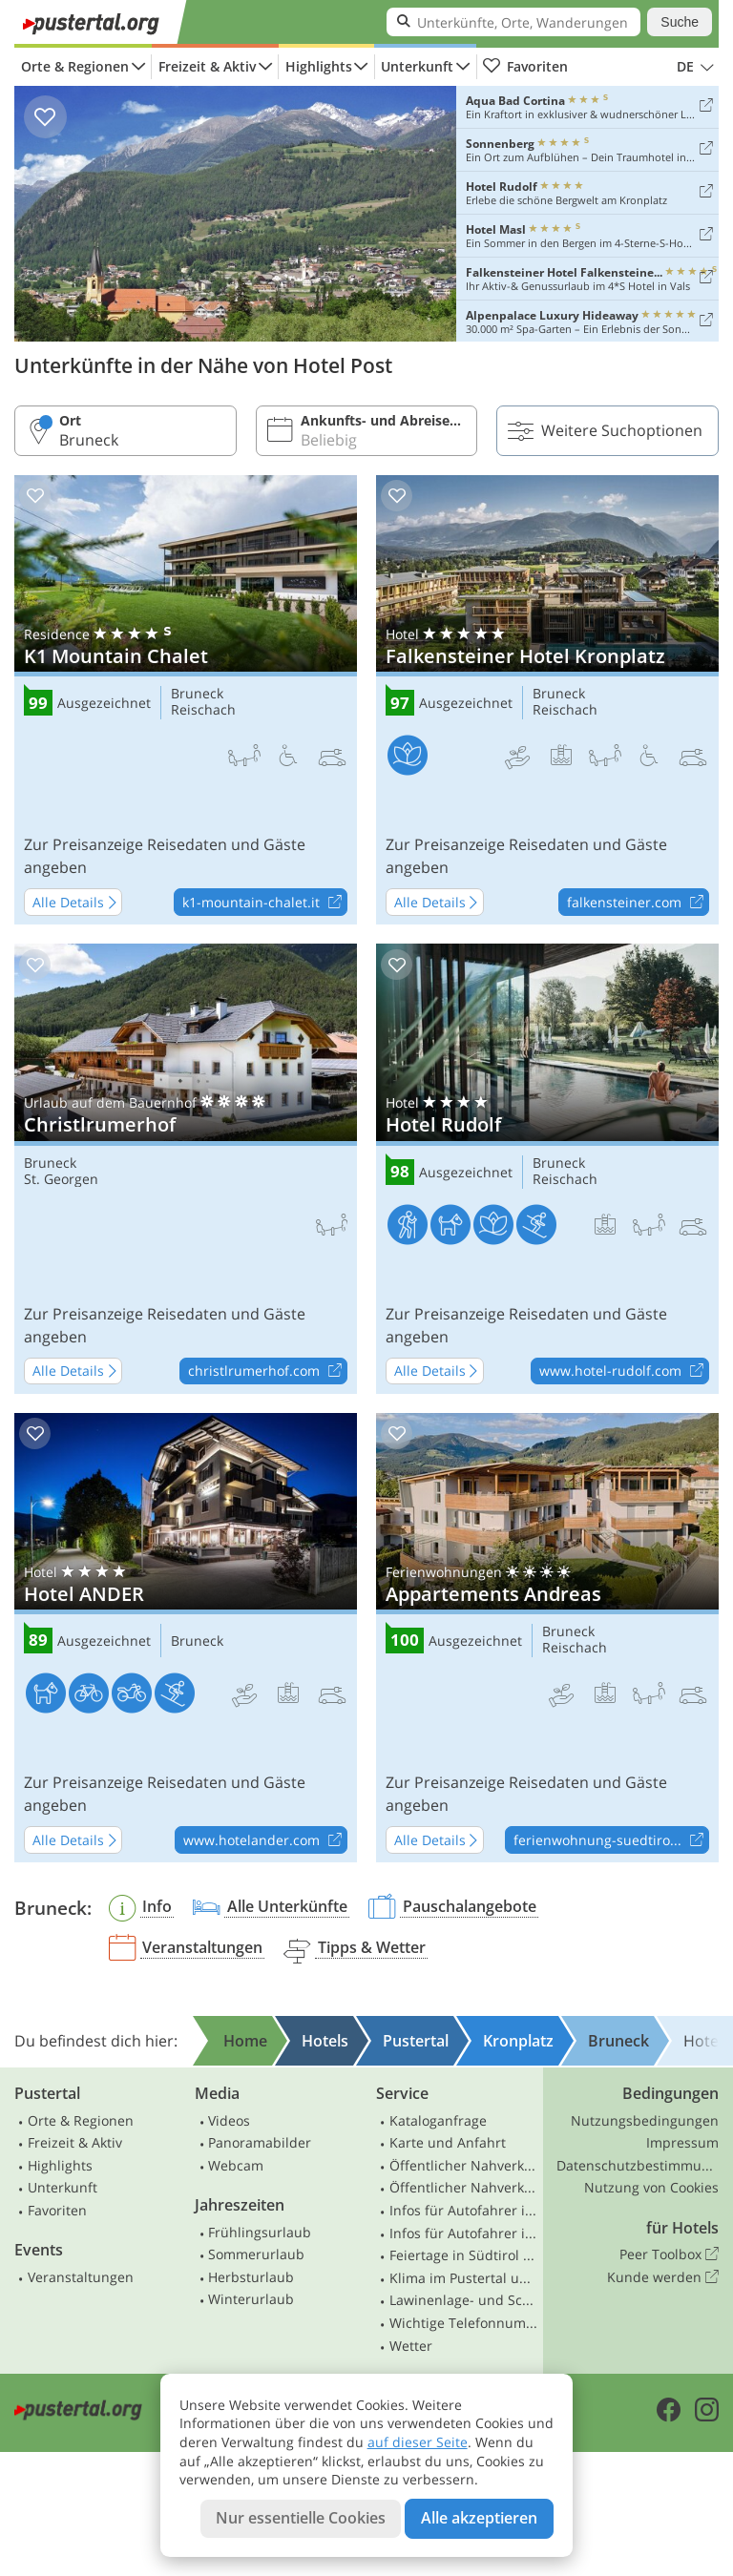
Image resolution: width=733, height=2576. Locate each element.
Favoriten (525, 66)
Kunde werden (663, 2277)
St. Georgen (61, 1180)
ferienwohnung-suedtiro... (610, 1840)
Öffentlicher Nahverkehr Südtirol (463, 2165)
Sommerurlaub (256, 2254)
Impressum (682, 2142)
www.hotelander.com (264, 1840)
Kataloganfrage (438, 2120)
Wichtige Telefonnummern (463, 2323)
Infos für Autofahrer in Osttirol (463, 2233)
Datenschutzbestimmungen (637, 2165)
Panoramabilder (259, 2142)
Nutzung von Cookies (651, 2187)
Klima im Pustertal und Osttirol (463, 2278)
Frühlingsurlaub (259, 2232)
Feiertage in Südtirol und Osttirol (463, 2255)
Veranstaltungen (81, 2277)
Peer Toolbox (669, 2254)
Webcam (235, 2165)
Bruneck (197, 694)
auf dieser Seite (417, 2442)
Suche (679, 22)
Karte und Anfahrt (447, 2142)
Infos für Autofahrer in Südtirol (463, 2210)
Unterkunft (417, 66)
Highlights (318, 66)
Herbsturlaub (251, 2277)
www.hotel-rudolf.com (623, 1372)
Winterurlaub (251, 2299)
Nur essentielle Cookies (301, 2517)
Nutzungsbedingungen (645, 2120)
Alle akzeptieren (479, 2517)
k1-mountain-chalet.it (264, 902)
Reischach (203, 710)
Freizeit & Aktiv (207, 66)
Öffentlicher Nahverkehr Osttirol (463, 2187)
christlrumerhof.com (267, 1372)
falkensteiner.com (637, 902)
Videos (229, 2120)
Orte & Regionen (75, 66)
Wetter (410, 2346)
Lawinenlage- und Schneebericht (463, 2300)
